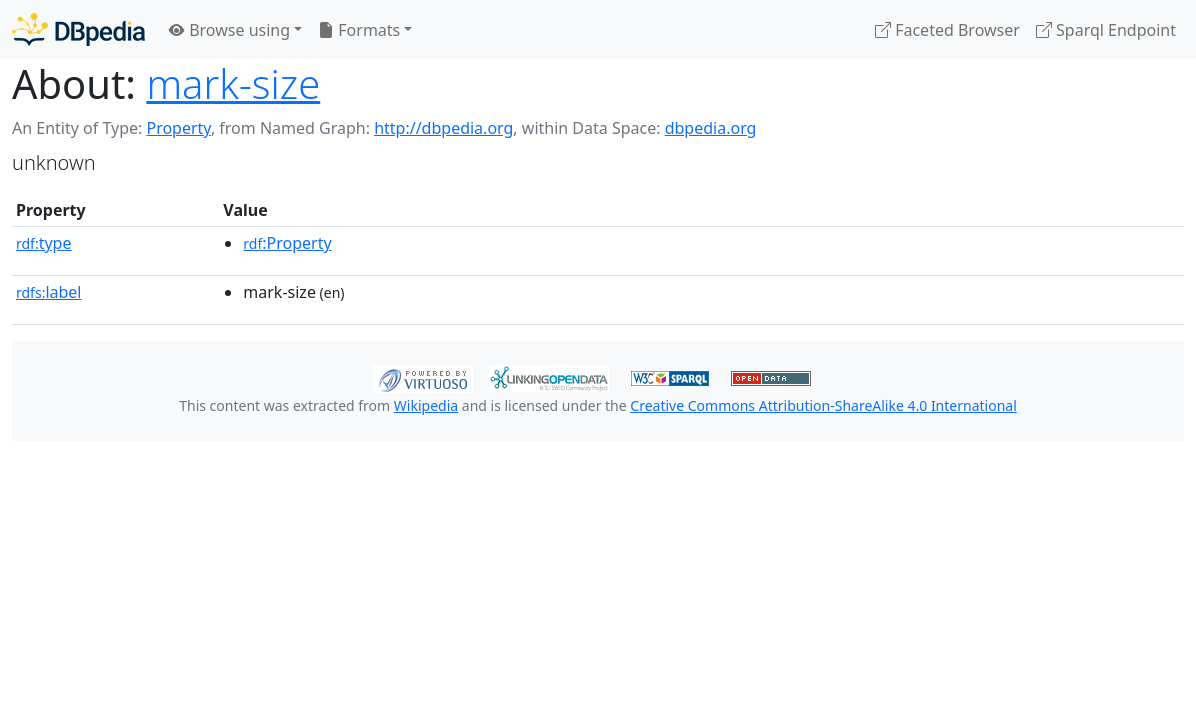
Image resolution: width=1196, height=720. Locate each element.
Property (178, 128)
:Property (287, 243)
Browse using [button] (229, 30)
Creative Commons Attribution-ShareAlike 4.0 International (823, 405)
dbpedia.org (711, 128)
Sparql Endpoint (1106, 30)
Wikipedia (426, 405)
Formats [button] (359, 30)
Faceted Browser (947, 30)
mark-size (233, 83)
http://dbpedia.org (443, 128)
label (49, 292)
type (44, 243)
